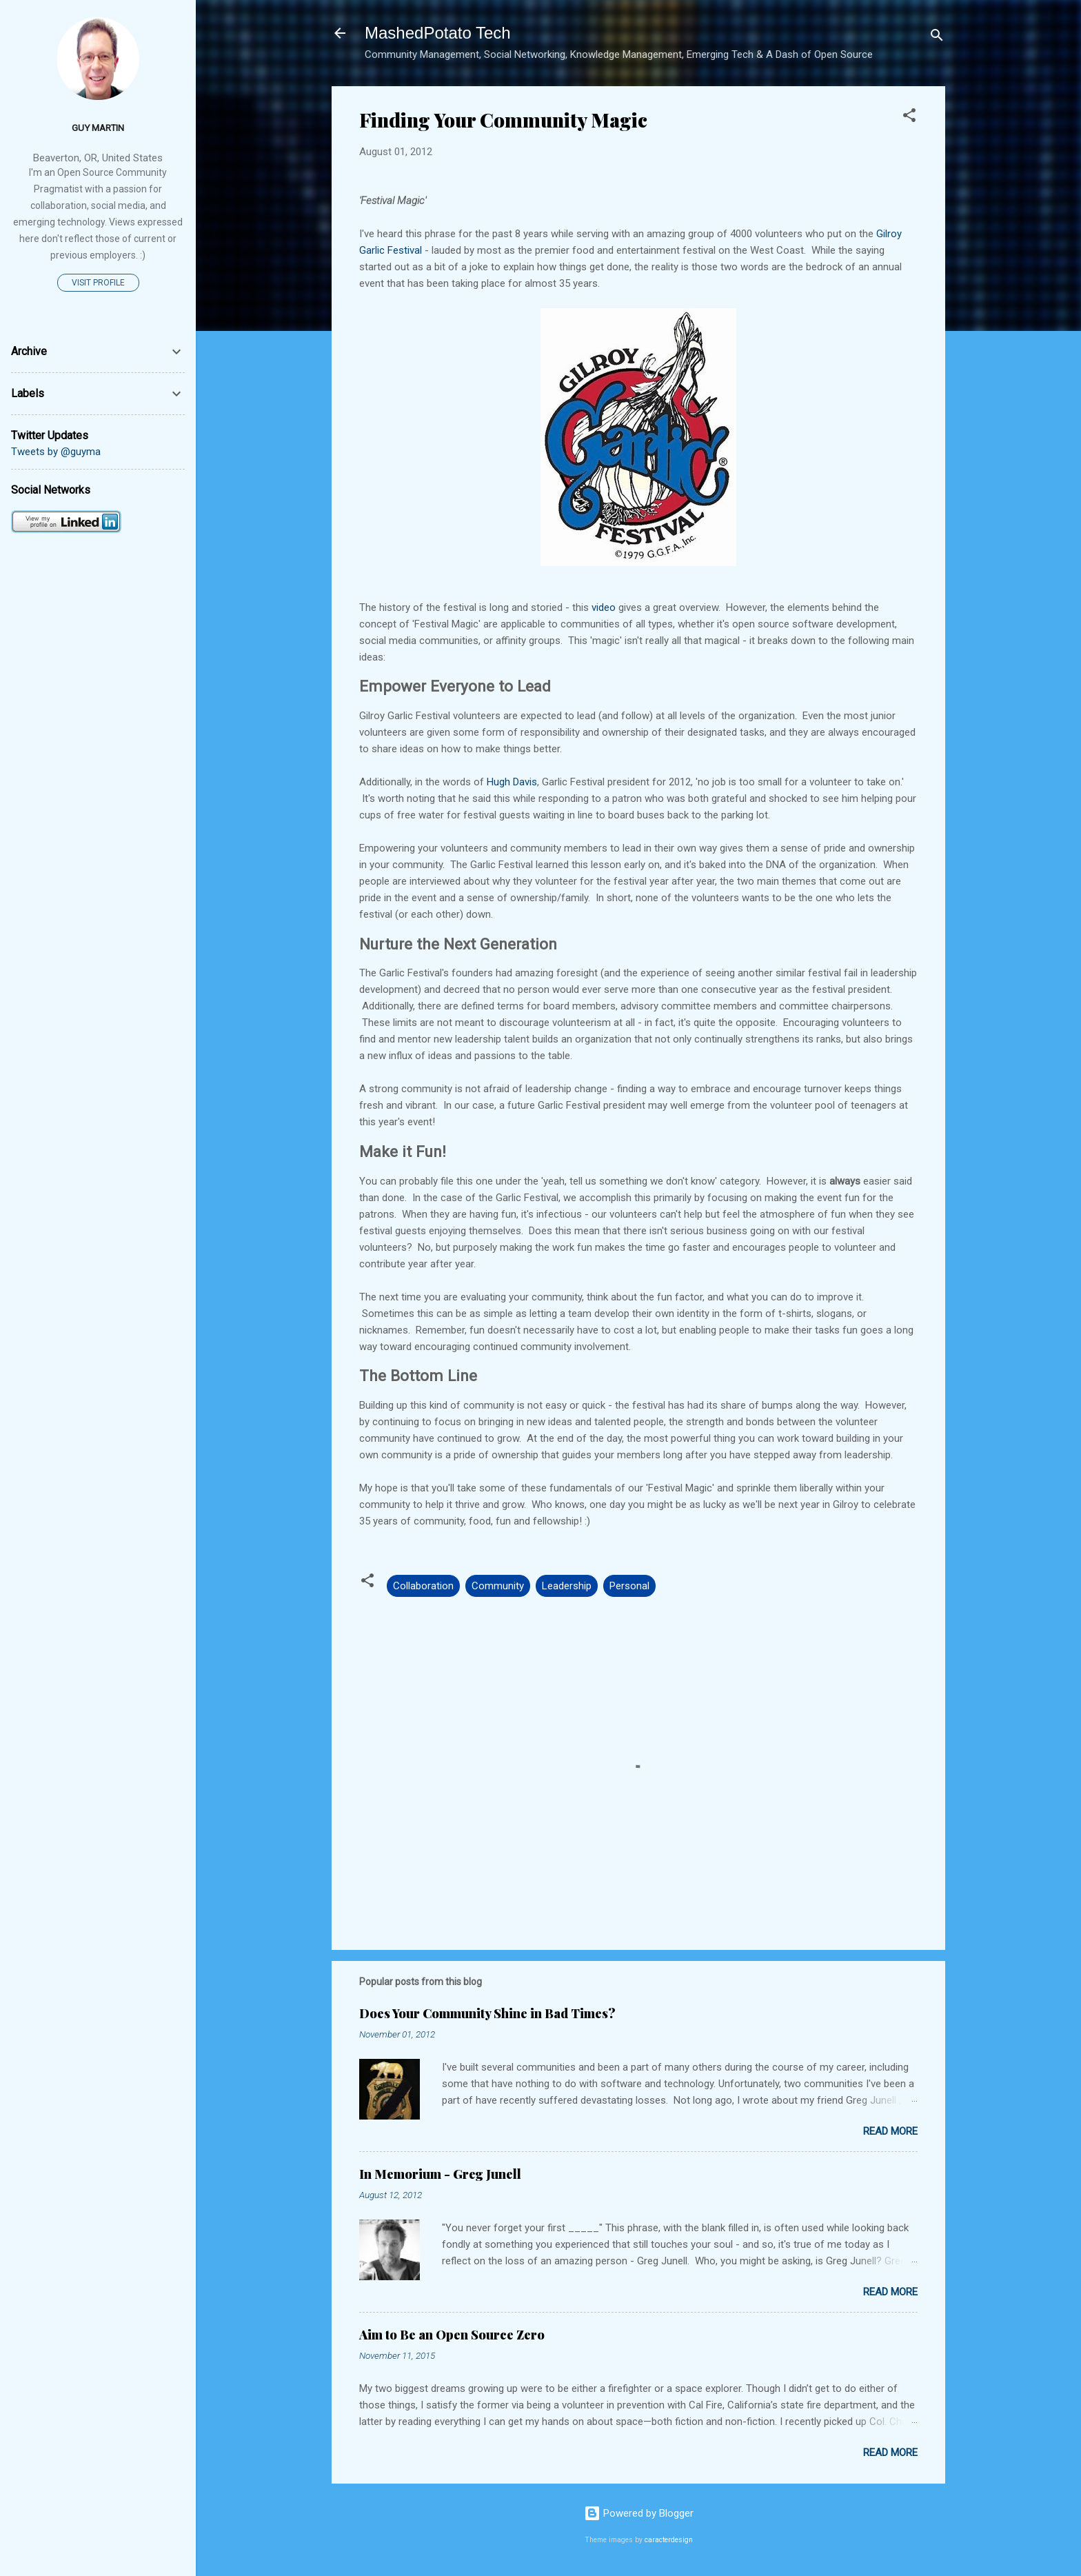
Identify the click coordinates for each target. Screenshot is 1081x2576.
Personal (629, 1586)
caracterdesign (669, 2539)
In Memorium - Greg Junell (440, 2174)
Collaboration (423, 1586)
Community (498, 1586)
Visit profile (98, 283)
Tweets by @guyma (56, 451)
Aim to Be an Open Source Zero (452, 2334)
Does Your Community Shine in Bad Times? (487, 2013)
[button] (909, 117)
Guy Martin (98, 127)
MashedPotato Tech (438, 32)
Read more (890, 2131)
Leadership (567, 1586)
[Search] (937, 38)
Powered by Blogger (639, 2513)
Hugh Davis (512, 782)
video (604, 607)
